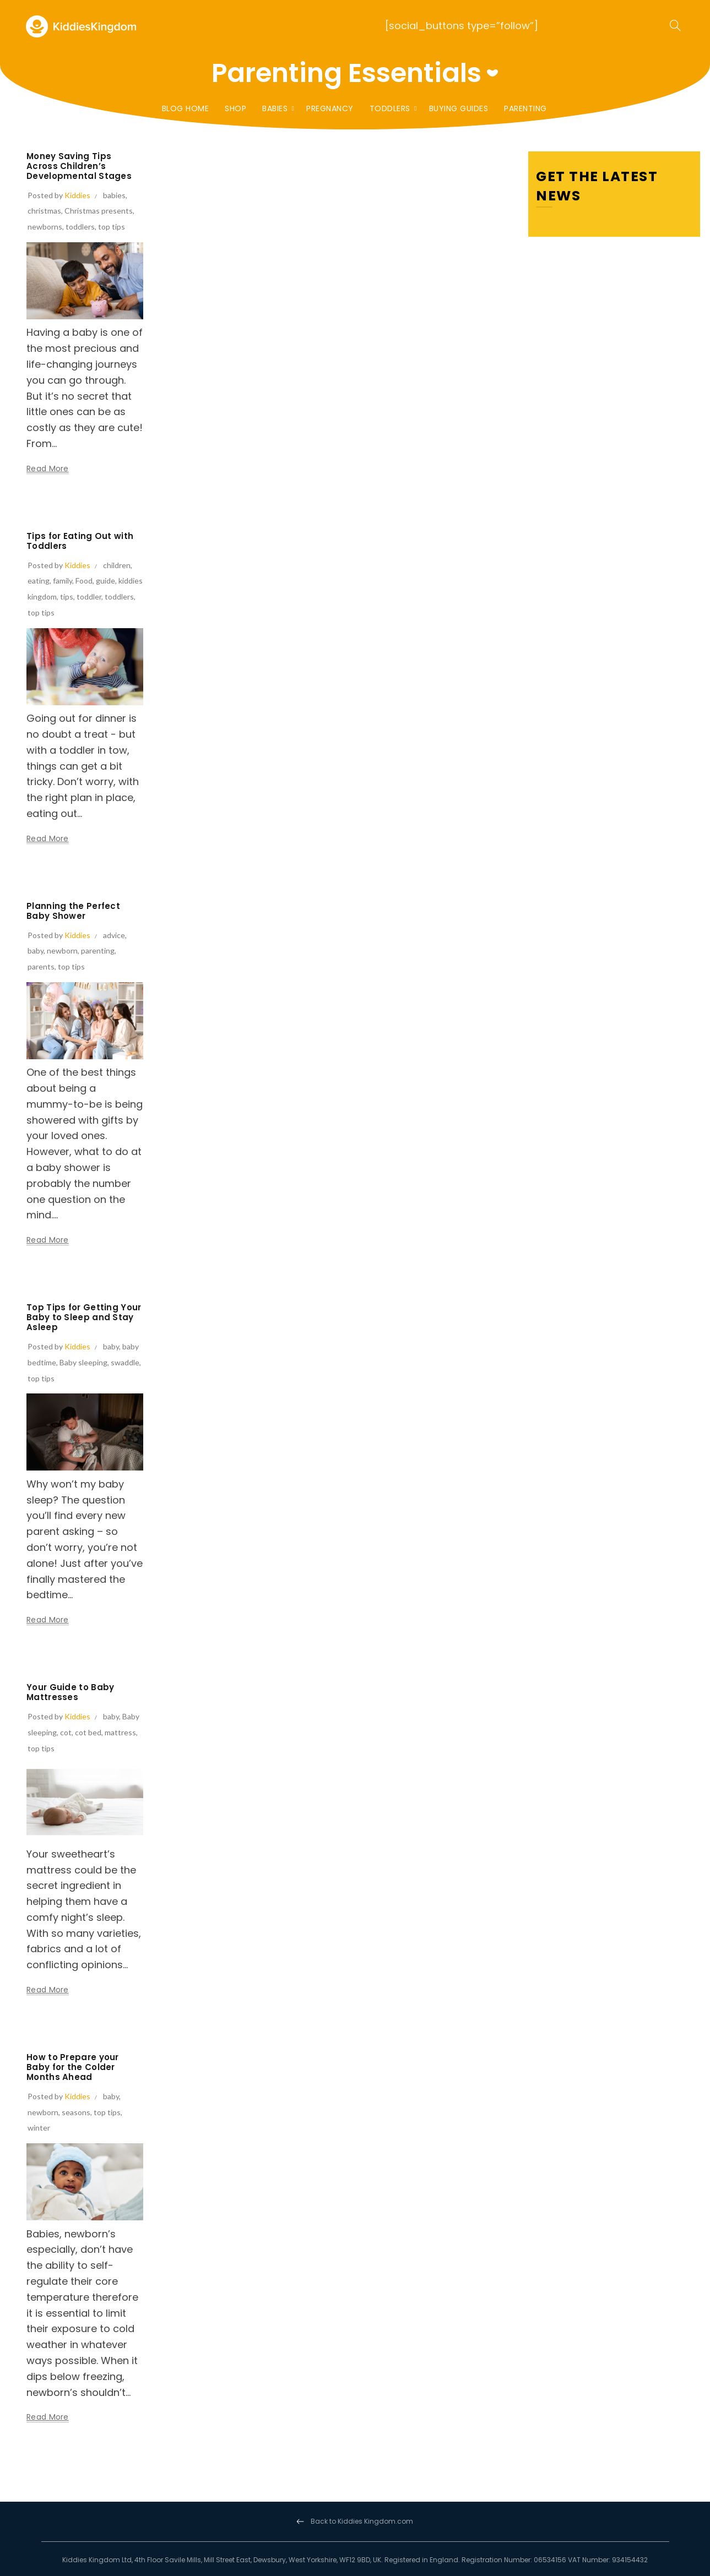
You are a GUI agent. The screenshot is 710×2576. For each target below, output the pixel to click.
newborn (62, 950)
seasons (76, 2112)
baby (36, 950)
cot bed (88, 1732)
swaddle (125, 1362)
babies (114, 195)
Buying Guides (459, 108)
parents (41, 966)
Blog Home (185, 108)
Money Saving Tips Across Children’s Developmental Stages (79, 166)
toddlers (80, 226)
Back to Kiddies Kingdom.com (362, 2521)
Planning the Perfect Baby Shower (73, 911)
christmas (44, 210)
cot (66, 1732)
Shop (235, 108)
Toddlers (390, 108)
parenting (98, 950)
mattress (120, 1732)
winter (39, 2127)
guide (105, 580)
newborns (45, 226)
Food (84, 580)
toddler (89, 596)
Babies (275, 108)
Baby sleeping (83, 1362)
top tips (111, 226)
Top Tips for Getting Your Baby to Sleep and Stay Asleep (84, 1317)
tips (66, 596)
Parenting (525, 108)
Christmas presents (98, 210)
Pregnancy (330, 108)
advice (114, 935)
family (62, 580)
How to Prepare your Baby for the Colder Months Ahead (72, 2067)
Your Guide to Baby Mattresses (70, 1692)
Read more (47, 469)
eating (39, 580)
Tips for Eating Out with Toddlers (79, 541)
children (117, 565)
